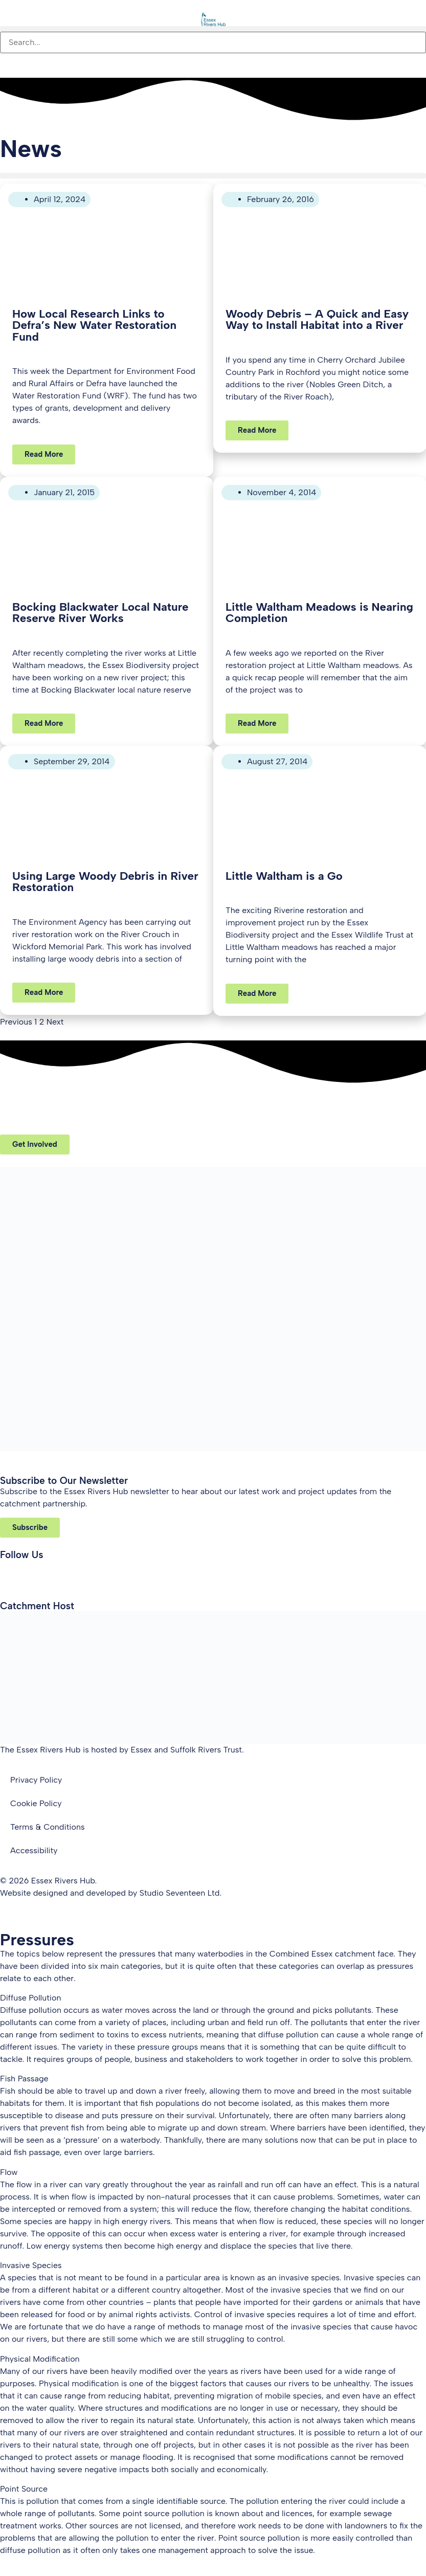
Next (55, 1022)
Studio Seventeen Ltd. (180, 1893)
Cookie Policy (35, 1803)
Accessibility (33, 1850)
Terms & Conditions (47, 1827)
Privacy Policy (36, 1780)
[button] (213, 29)
